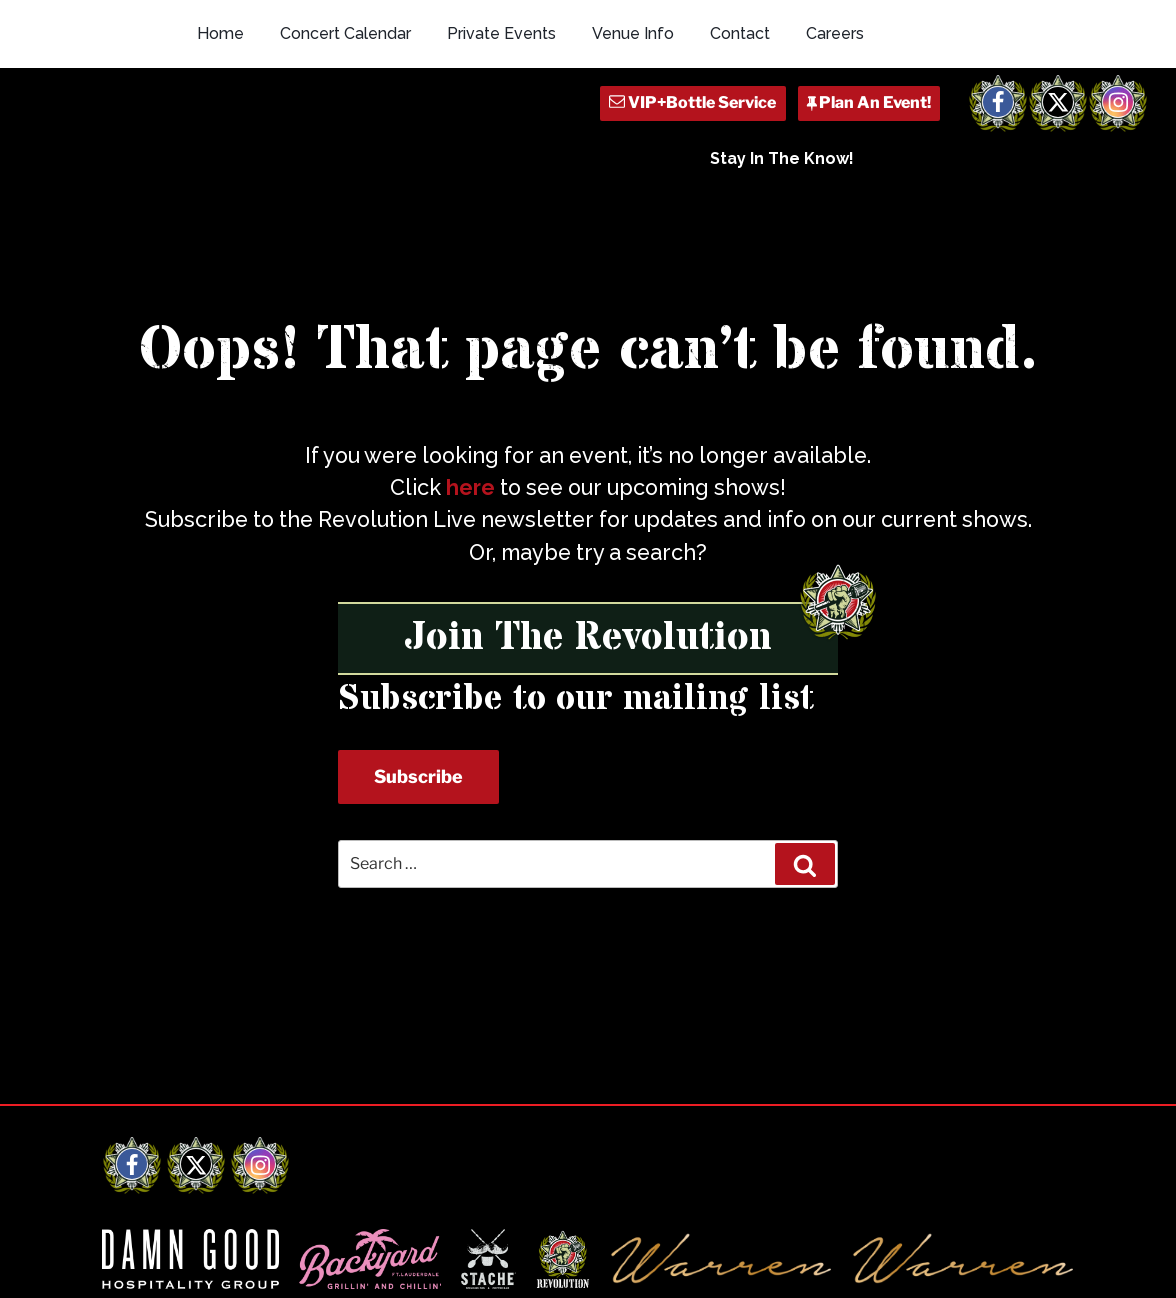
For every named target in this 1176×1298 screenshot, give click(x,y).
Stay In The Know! (782, 158)
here (470, 487)
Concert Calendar (345, 33)
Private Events (501, 33)
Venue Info (633, 33)
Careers (835, 33)
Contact (740, 33)
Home (220, 33)
